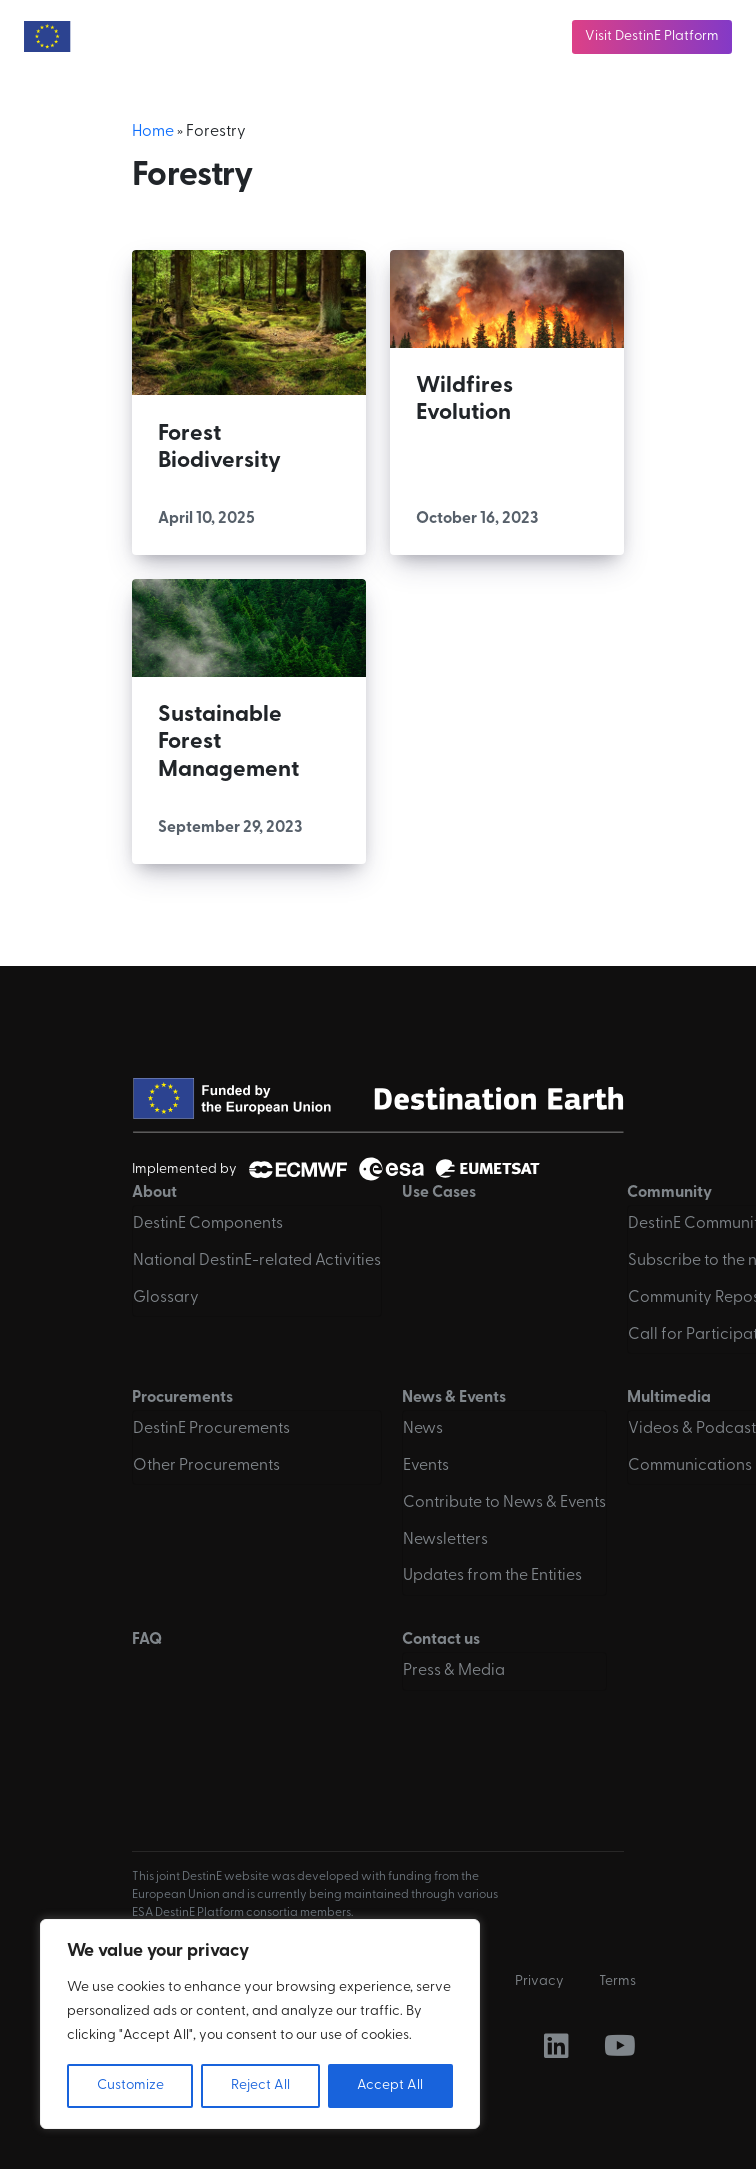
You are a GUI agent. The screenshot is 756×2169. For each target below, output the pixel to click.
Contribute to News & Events (504, 1503)
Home (153, 132)
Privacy (539, 1981)
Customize (130, 2085)
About (154, 1193)
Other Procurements (206, 1466)
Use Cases (439, 1193)
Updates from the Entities (492, 1576)
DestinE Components (208, 1224)
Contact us (441, 1640)
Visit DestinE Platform (652, 36)
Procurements (182, 1398)
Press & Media (454, 1671)
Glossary (166, 1298)
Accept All (390, 2085)
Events (426, 1466)
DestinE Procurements (211, 1429)
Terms (617, 1981)
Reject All (260, 2085)
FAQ (147, 1640)
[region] (260, 2024)
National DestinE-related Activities (257, 1261)
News (423, 1429)
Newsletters (445, 1540)
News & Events (454, 1398)
